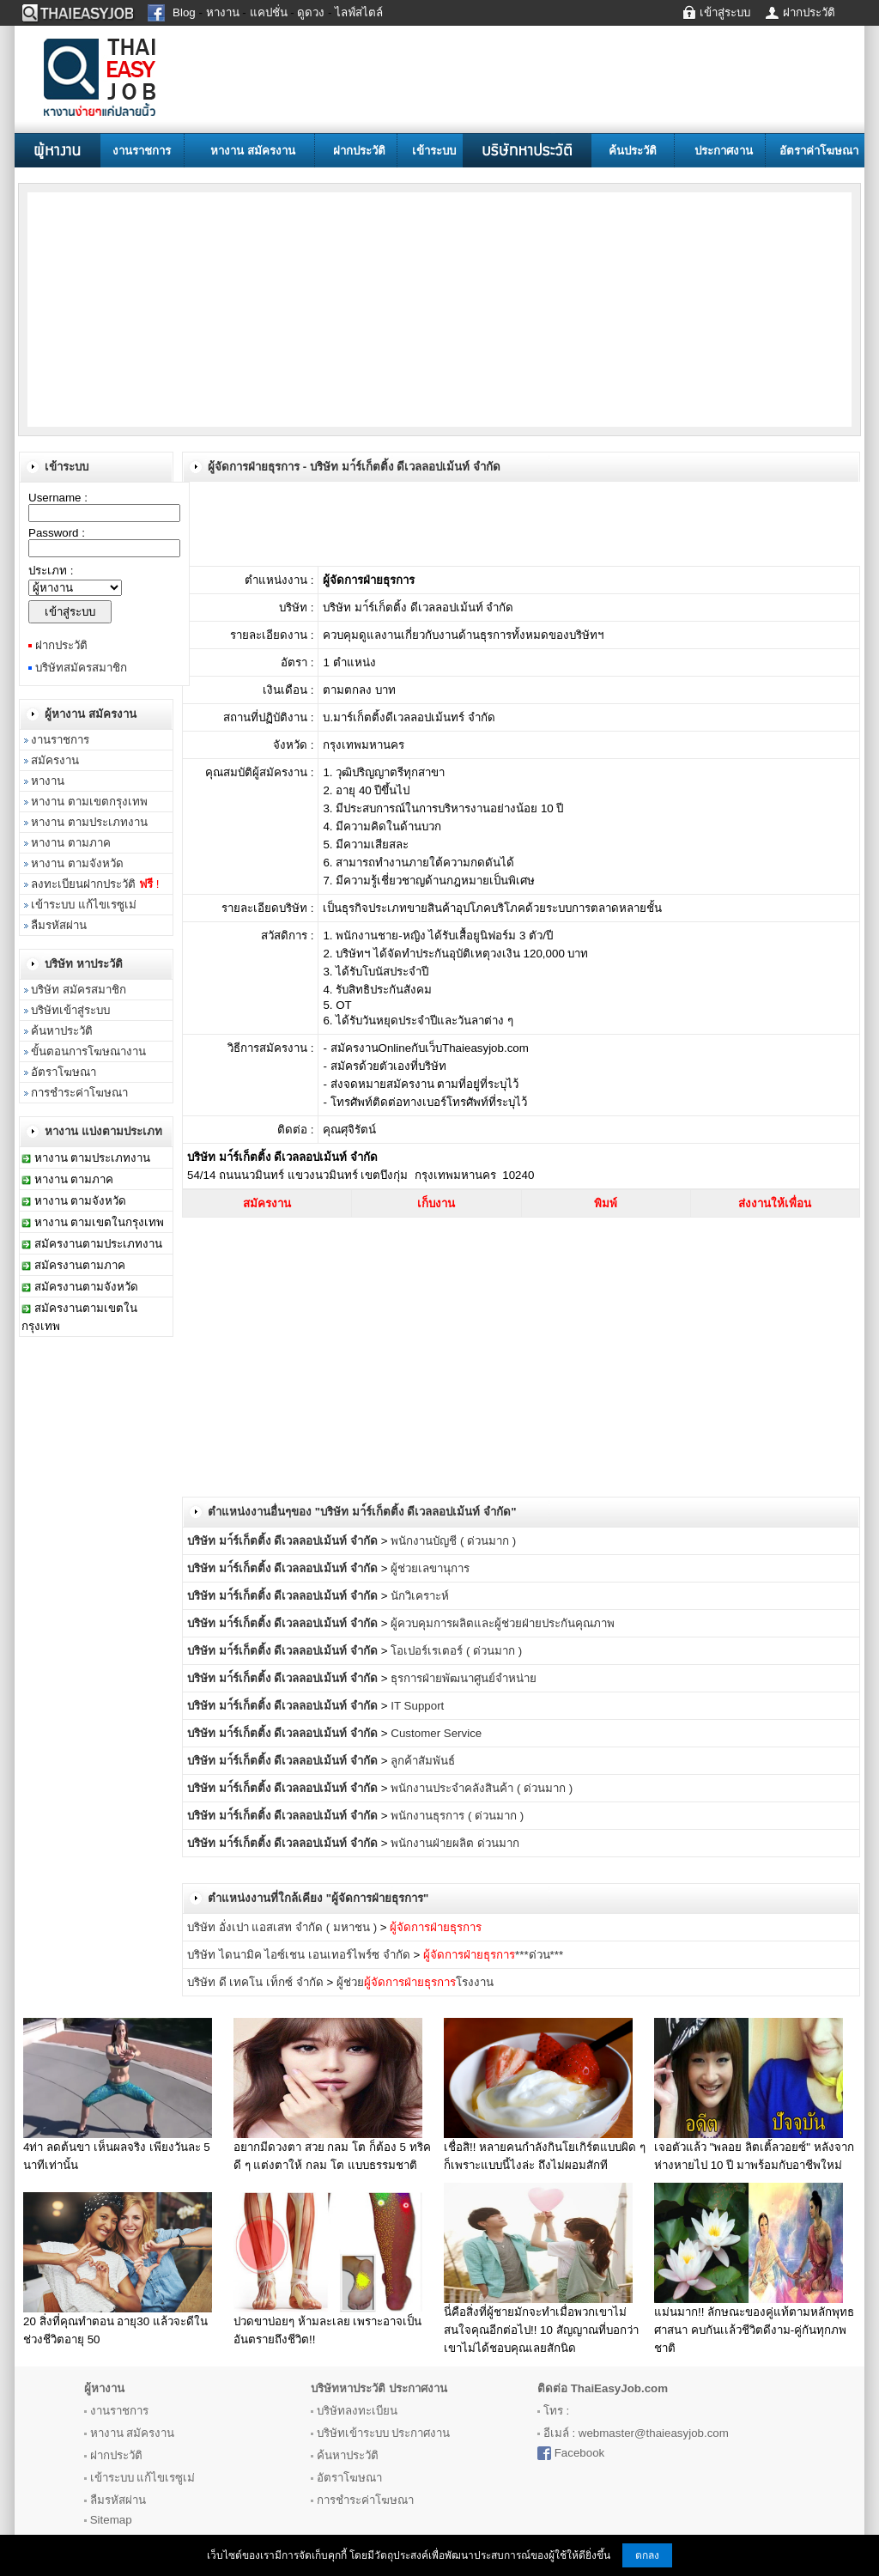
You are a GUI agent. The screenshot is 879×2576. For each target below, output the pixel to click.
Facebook (580, 2452)
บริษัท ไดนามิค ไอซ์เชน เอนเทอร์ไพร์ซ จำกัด (298, 1954)
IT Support (417, 1705)
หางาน (47, 781)
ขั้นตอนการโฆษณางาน (88, 1051)
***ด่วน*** (493, 1954)
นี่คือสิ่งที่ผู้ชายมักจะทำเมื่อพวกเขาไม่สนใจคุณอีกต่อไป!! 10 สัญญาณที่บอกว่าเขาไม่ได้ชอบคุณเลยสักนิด (541, 2330)
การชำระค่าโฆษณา (79, 1092)
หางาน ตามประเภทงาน (89, 822)
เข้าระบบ (434, 150)
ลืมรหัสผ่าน (59, 925)
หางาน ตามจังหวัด (77, 863)
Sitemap (111, 2519)
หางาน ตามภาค (71, 842)
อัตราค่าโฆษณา (818, 150)
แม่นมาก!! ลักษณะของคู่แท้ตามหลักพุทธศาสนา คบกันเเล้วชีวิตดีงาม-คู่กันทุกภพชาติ (754, 2330)
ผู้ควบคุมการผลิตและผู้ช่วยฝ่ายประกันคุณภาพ (503, 1623)
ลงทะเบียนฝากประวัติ (95, 884)
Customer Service (436, 1733)
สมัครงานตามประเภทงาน (98, 1243)
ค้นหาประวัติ (62, 1030)
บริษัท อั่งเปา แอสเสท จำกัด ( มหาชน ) (283, 1927)
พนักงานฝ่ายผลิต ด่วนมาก (455, 1843)
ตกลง (647, 2555)
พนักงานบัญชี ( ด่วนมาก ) (453, 1540)
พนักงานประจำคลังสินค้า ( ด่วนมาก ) (482, 1788)
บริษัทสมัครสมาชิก (81, 667)
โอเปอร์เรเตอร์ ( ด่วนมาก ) (456, 1650)
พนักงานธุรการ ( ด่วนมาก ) (457, 1815)
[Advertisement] (165, 308)
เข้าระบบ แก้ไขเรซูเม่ (83, 904)
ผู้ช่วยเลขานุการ (430, 1568)
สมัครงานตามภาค (79, 1265)
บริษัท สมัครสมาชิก (78, 989)
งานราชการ (141, 150)
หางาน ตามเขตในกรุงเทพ (99, 1222)
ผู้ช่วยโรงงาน (415, 1982)
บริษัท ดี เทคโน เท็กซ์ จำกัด (255, 1982)
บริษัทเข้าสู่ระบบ (70, 1010)
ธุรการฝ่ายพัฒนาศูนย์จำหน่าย (463, 1678)
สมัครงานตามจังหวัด (86, 1286)
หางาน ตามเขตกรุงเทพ (89, 801)
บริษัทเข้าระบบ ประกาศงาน (384, 2433)
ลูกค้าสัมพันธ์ (423, 1760)
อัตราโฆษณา (63, 1072)
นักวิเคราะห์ (420, 1595)
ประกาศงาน (723, 150)
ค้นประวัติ (633, 150)
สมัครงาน (55, 760)
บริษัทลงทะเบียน (357, 2410)
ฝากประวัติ (359, 150)
